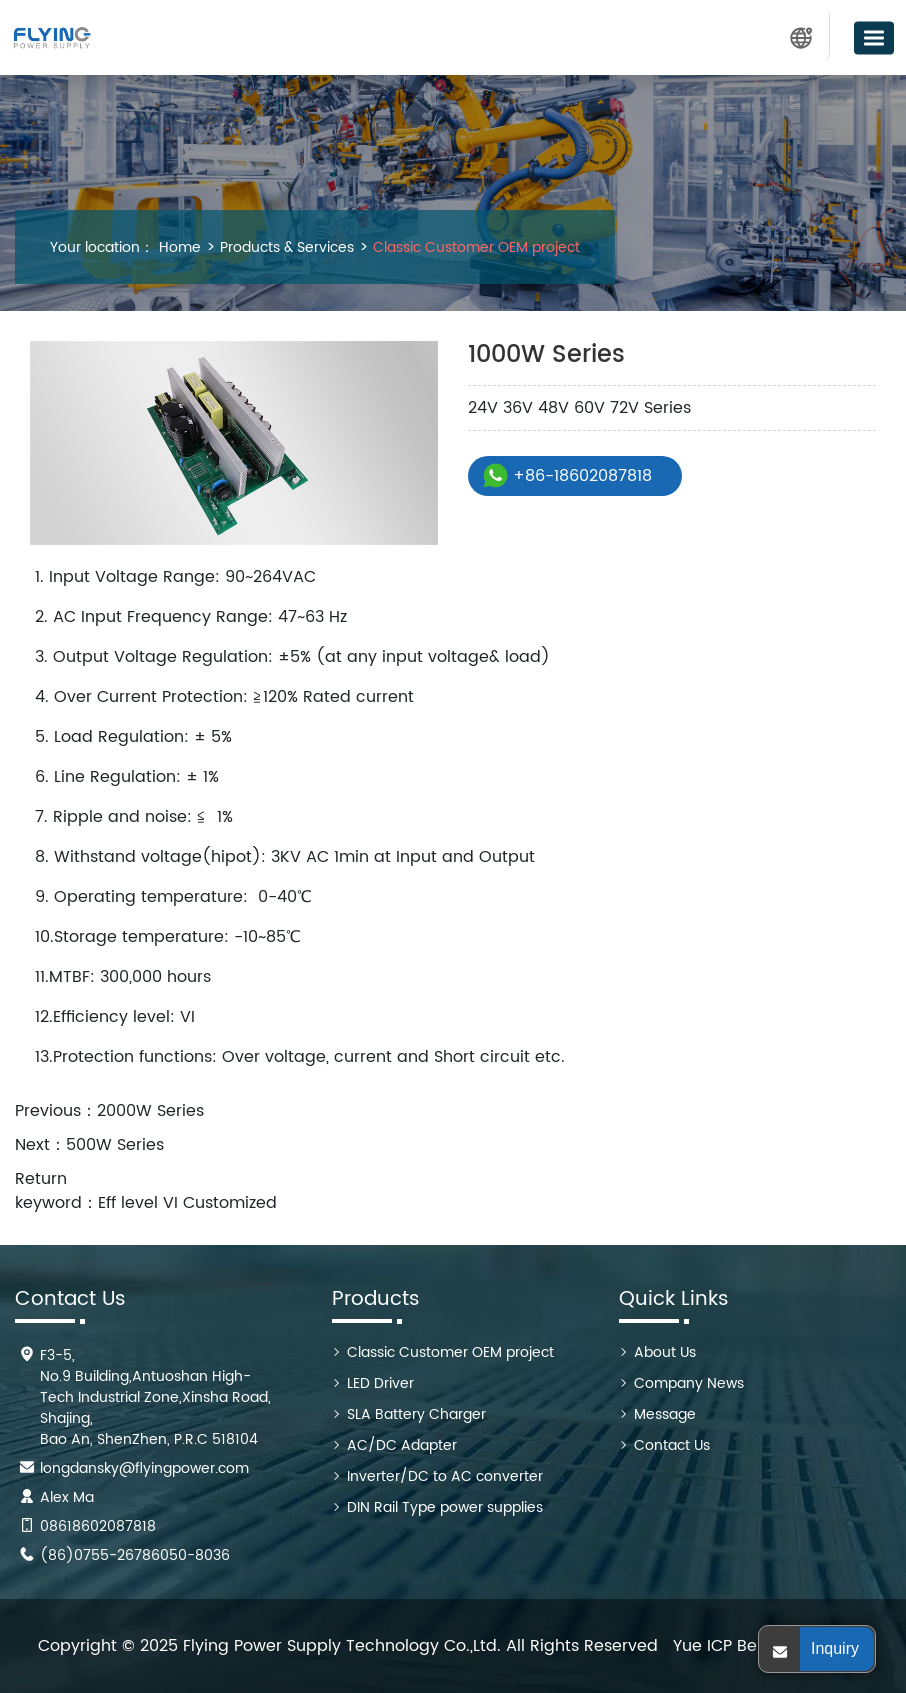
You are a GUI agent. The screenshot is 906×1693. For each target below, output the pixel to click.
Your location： (102, 247)
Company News (689, 1383)
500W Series (115, 1145)
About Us (665, 1352)
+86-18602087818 (582, 476)
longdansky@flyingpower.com (144, 1468)
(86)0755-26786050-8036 (135, 1555)
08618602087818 (98, 1526)
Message (665, 1414)
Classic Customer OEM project (474, 247)
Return (41, 1179)
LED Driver (380, 1383)
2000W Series (150, 1111)
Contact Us (672, 1445)
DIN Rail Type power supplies (445, 1507)
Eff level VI (138, 1203)
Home (180, 247)
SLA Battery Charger (416, 1414)
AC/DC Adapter (402, 1445)
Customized (230, 1203)
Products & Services (285, 247)
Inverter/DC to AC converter (445, 1476)
